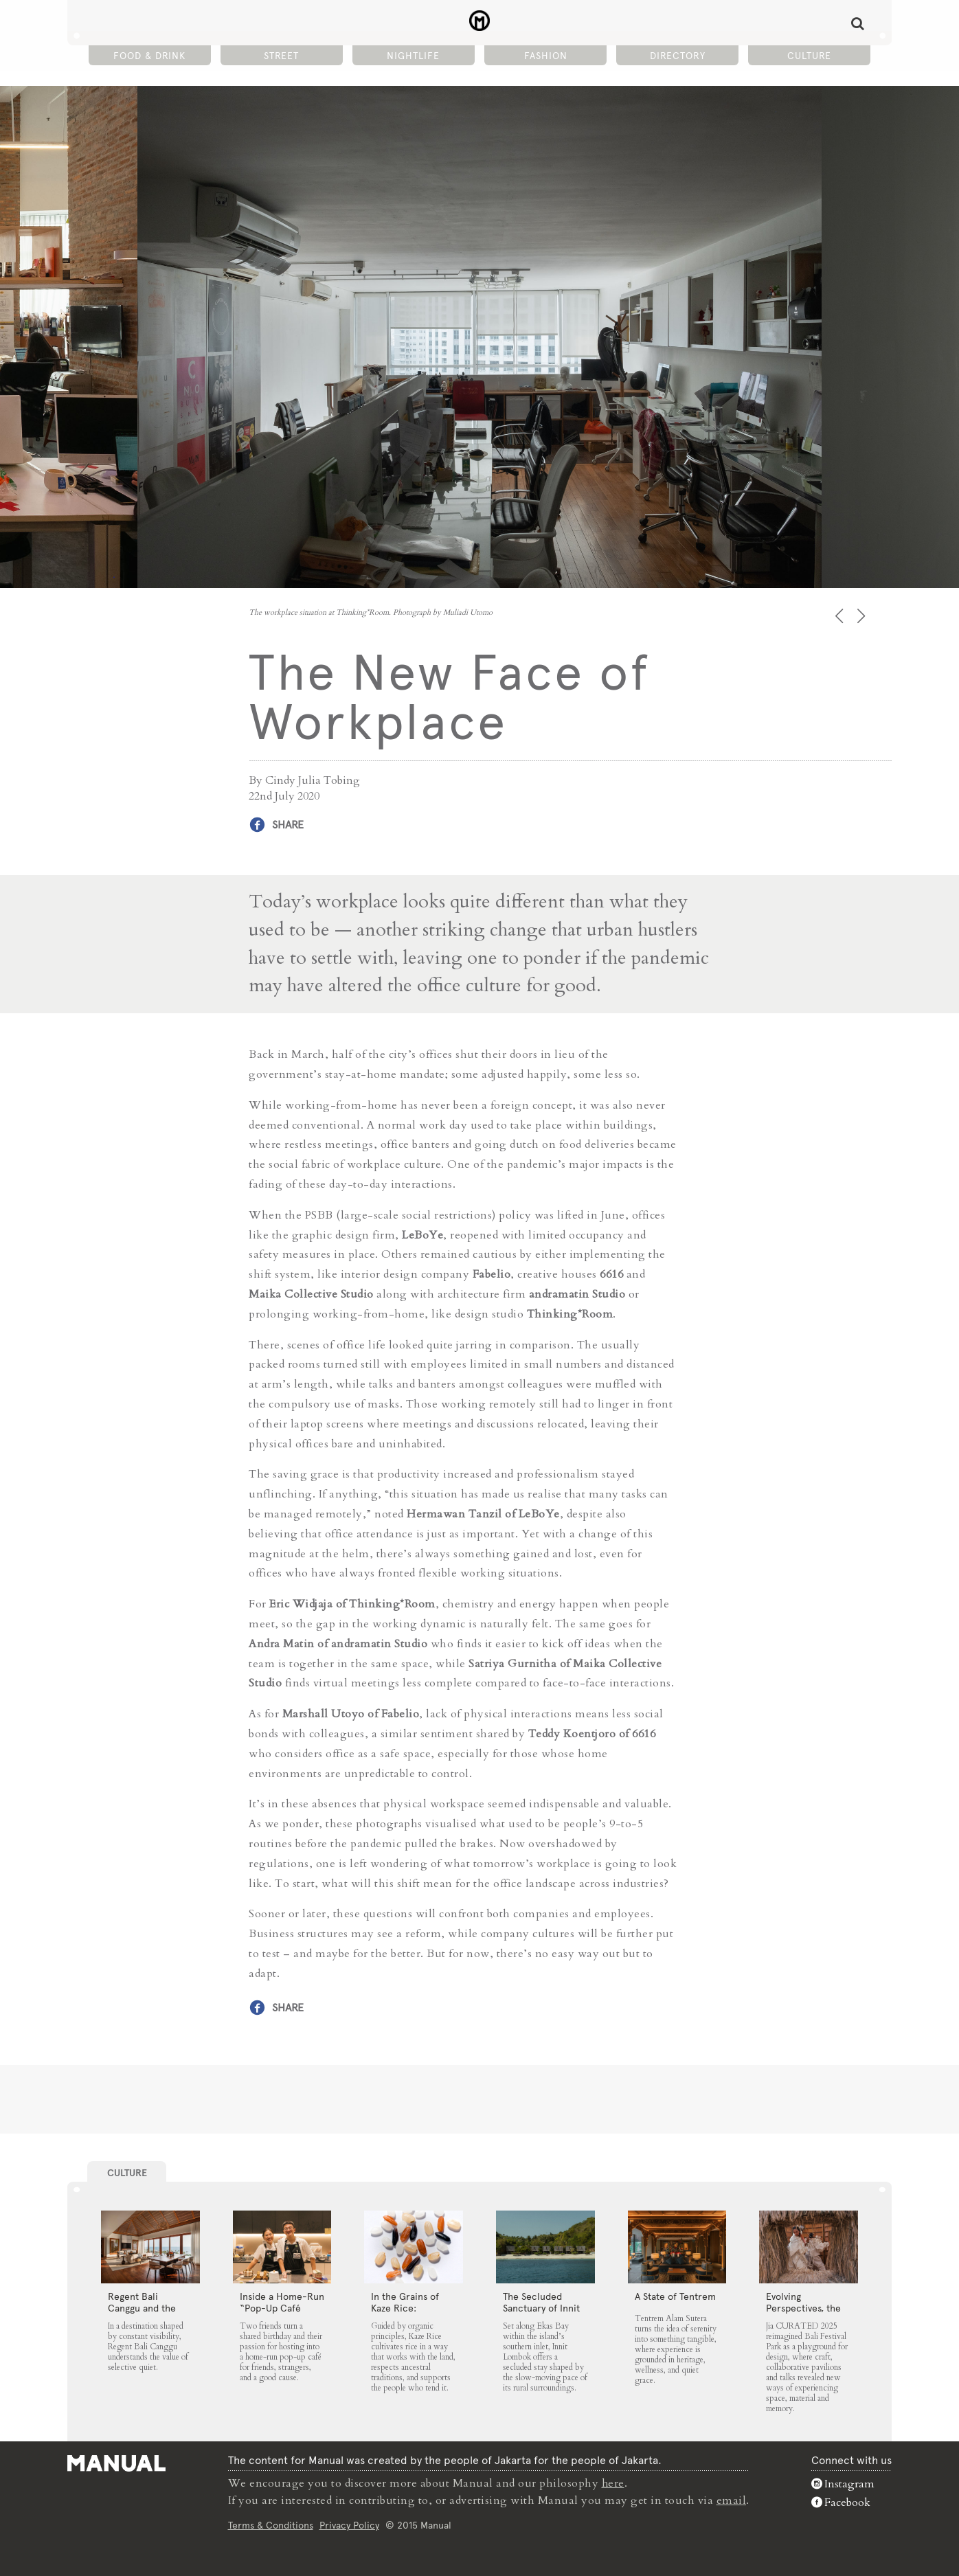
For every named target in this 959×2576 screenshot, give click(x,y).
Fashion (545, 55)
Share (288, 824)
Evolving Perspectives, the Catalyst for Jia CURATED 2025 (803, 2314)
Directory (678, 55)
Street (281, 55)
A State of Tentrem (675, 2296)
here (613, 2483)
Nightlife (413, 55)
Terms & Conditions (270, 2523)
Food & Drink (149, 55)
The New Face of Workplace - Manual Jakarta (480, 21)
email (732, 2499)
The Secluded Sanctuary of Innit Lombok (541, 2308)
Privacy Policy (349, 2523)
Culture (809, 55)
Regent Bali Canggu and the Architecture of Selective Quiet (142, 2314)
